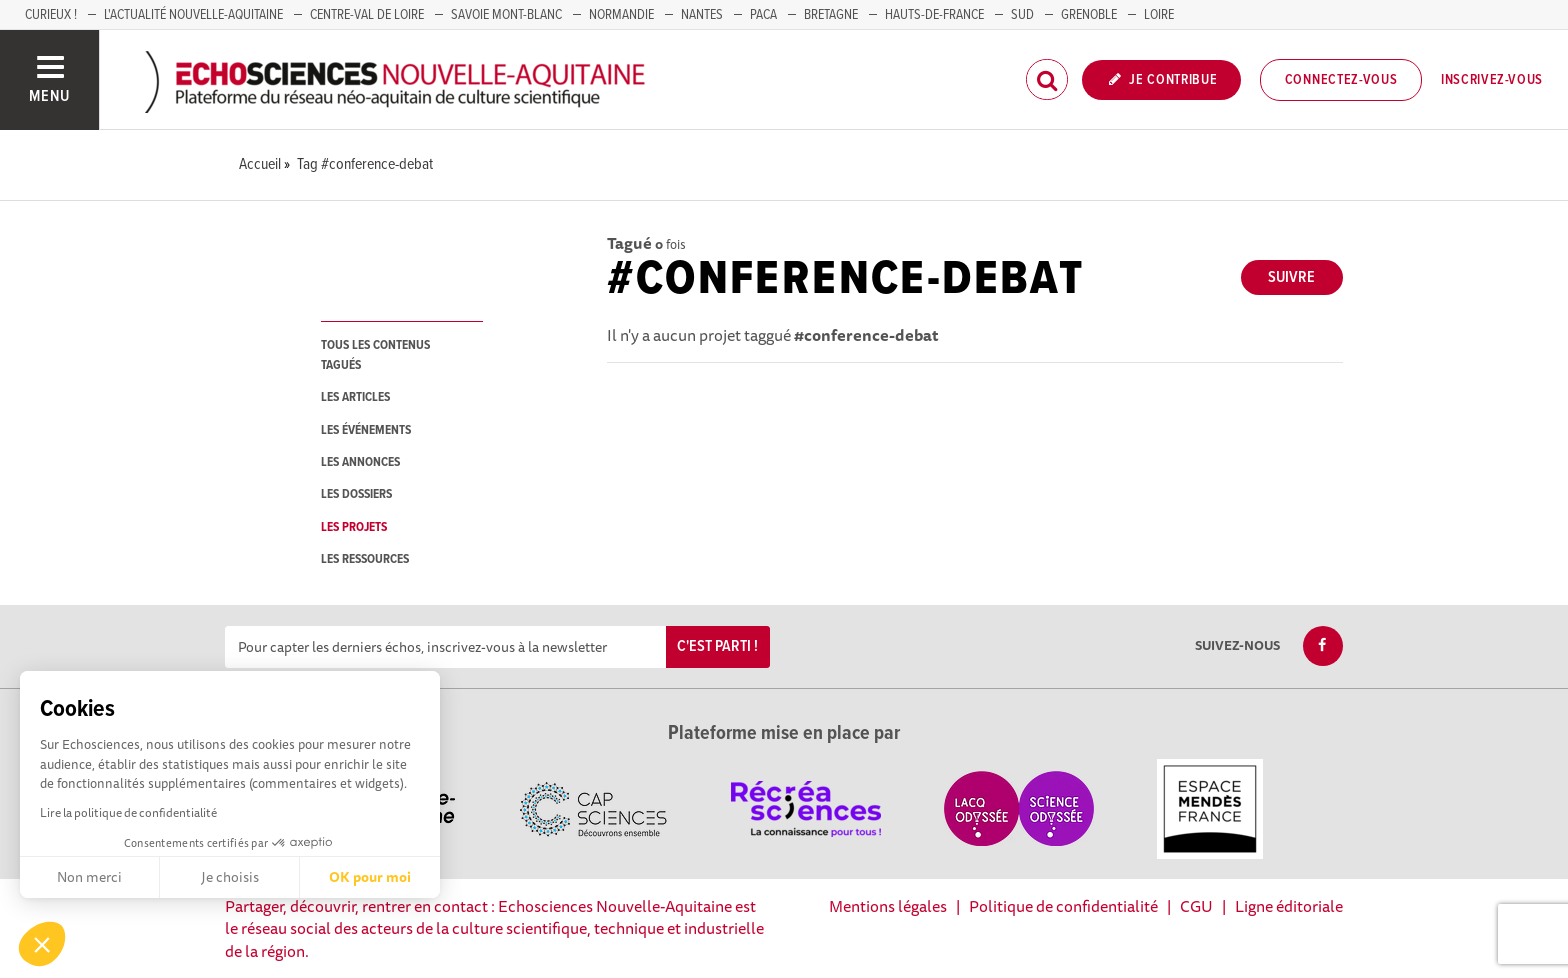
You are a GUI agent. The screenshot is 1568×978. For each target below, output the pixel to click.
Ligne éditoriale (1289, 906)
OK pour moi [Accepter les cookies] (370, 877)
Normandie (621, 15)
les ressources (365, 559)
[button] (42, 944)
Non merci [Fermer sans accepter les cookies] (89, 877)
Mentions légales (888, 906)
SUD (1022, 15)
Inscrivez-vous (1492, 80)
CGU (1196, 906)
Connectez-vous (1341, 80)
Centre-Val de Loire (367, 15)
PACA (763, 15)
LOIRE (1159, 15)
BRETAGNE (831, 15)
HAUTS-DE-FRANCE (934, 15)
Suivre (1291, 277)
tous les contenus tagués (375, 355)
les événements (366, 430)
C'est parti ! (717, 646)
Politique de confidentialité (1063, 906)
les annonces (360, 462)
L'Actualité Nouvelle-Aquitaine (193, 15)
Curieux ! (51, 15)
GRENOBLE (1089, 15)
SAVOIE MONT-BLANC (506, 15)
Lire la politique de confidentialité (128, 812)
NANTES (702, 15)
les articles (355, 397)
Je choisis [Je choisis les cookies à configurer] (230, 877)
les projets (354, 527)
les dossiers (356, 494)
